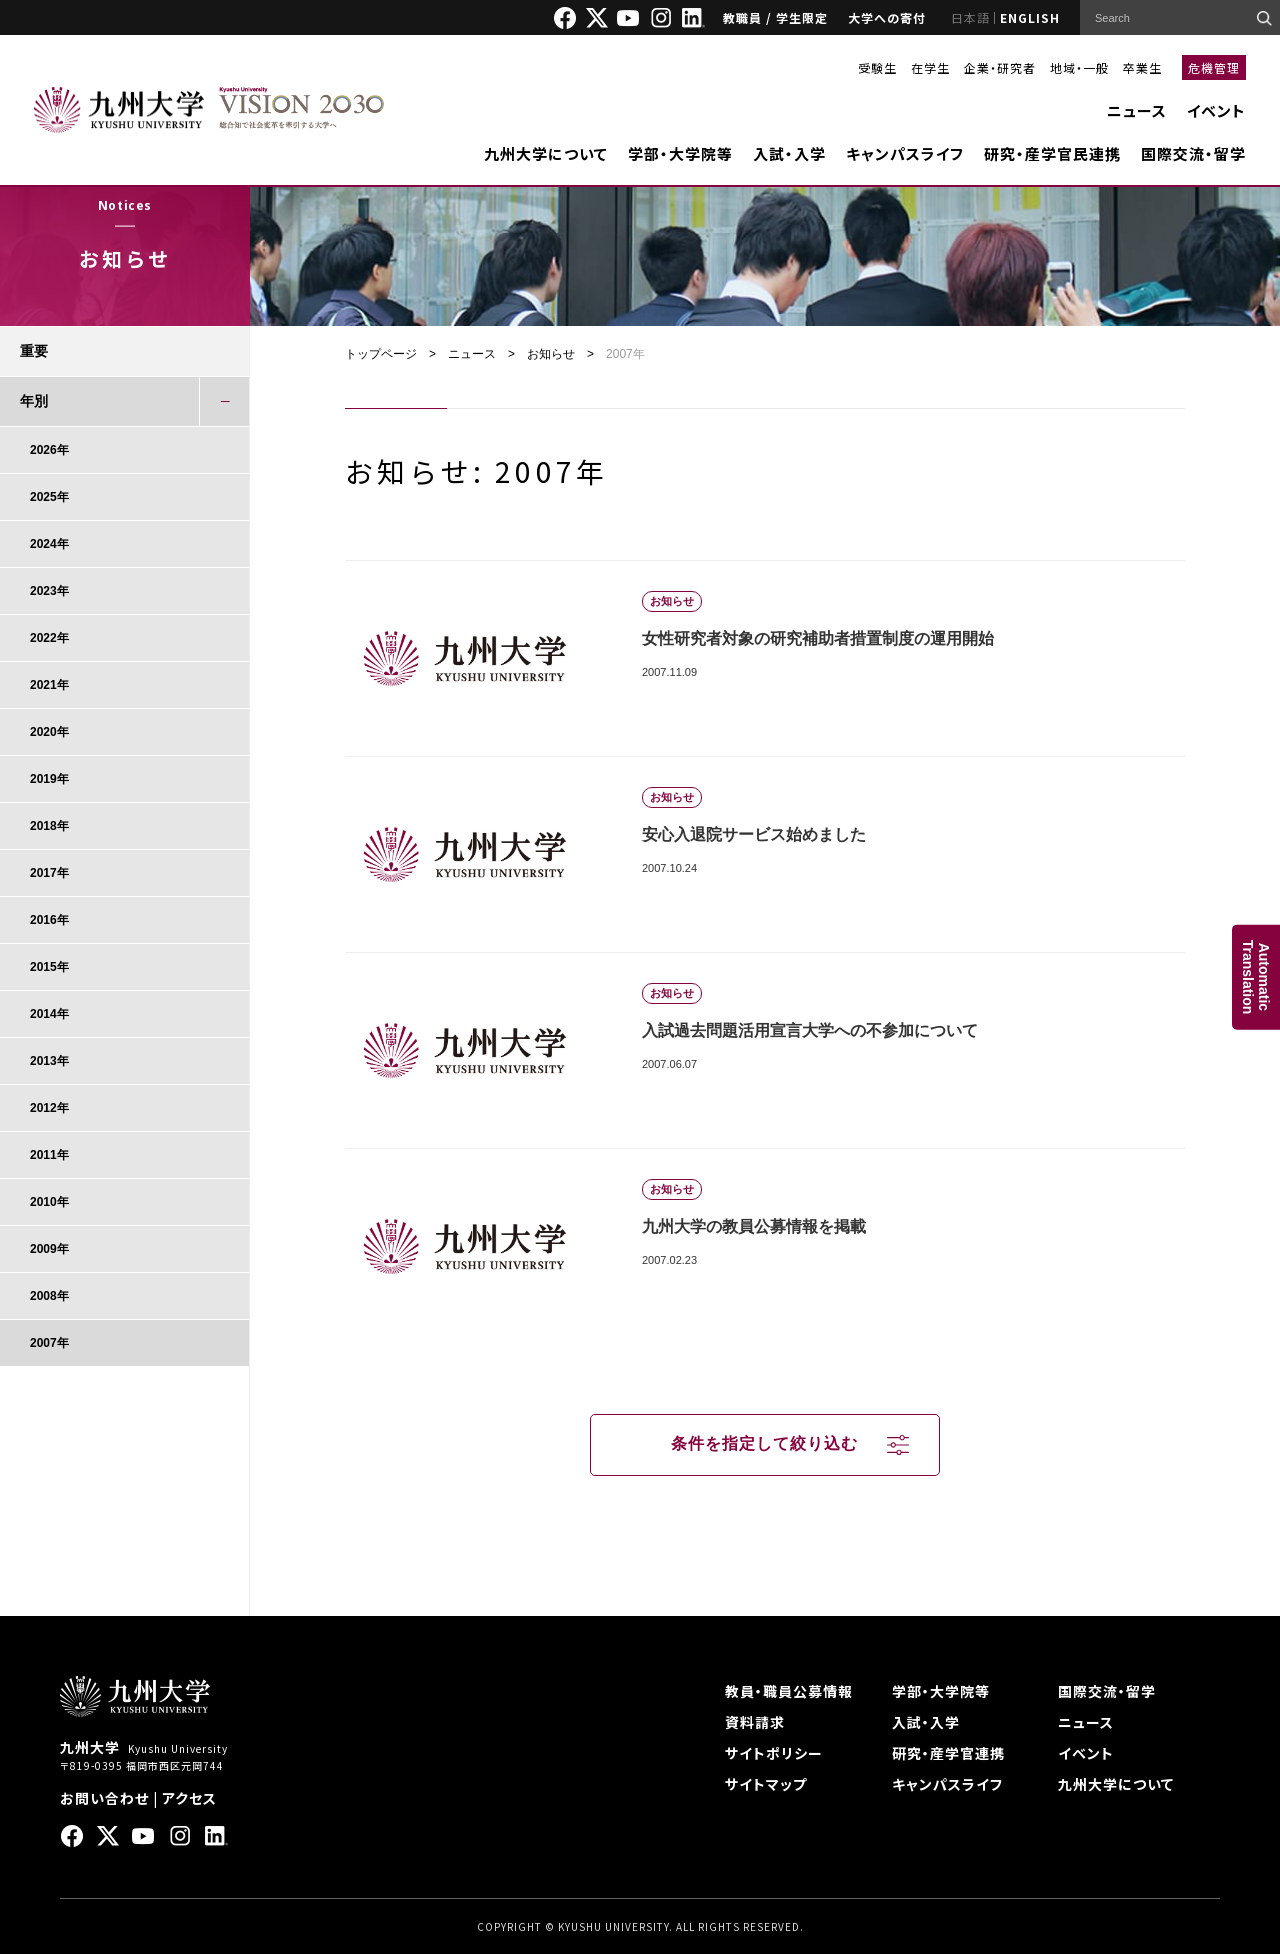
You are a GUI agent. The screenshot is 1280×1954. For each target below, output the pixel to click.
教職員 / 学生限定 (775, 17)
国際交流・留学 (1193, 153)
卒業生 (1142, 67)
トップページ (381, 354)
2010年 (49, 1202)
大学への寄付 (887, 17)
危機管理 (1214, 67)
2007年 (49, 1343)
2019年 (49, 779)
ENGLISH (1030, 17)
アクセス (189, 1798)
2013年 (49, 1061)
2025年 (49, 497)
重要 (34, 351)
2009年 (49, 1249)
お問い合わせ (104, 1798)
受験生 (877, 67)
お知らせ (551, 354)
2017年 (49, 873)
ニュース (1137, 110)
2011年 (49, 1155)
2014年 (49, 1014)
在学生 (930, 67)
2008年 (49, 1296)
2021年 (49, 685)
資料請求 (755, 1722)
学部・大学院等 (680, 153)
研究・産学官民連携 (1052, 153)
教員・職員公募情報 (789, 1691)
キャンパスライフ (905, 153)
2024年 (49, 544)
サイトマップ (766, 1784)
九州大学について (546, 153)
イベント (1216, 110)
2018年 (49, 826)
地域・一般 (1079, 67)
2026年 (49, 450)
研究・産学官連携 (948, 1753)
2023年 (49, 591)
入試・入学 (789, 153)
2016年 (49, 920)
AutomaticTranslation (1256, 977)
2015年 (49, 967)
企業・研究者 (1000, 67)
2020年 (49, 732)
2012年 (49, 1108)
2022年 (49, 638)
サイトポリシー (774, 1753)
